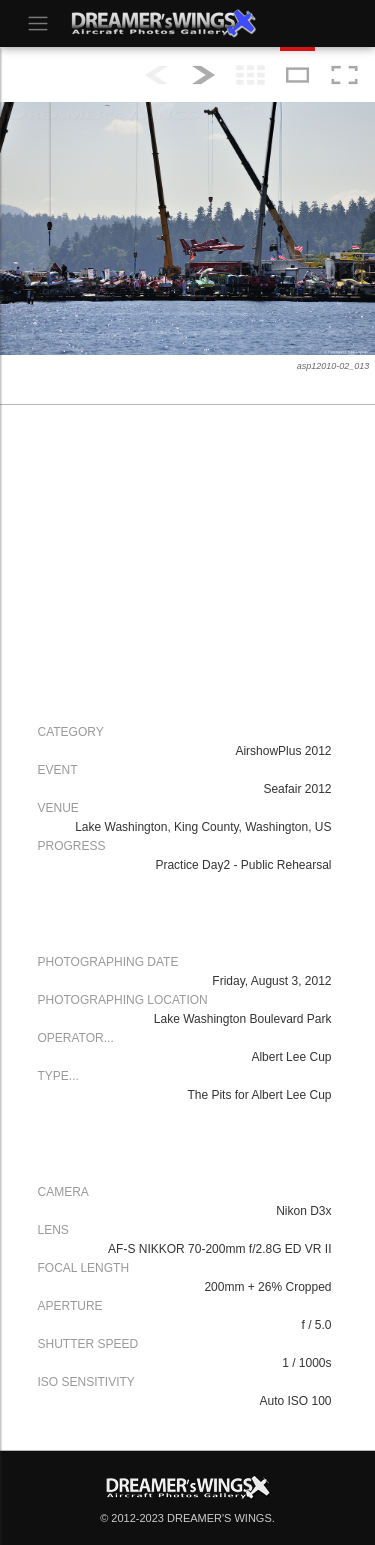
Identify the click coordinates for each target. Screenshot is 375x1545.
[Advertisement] (183, 561)
